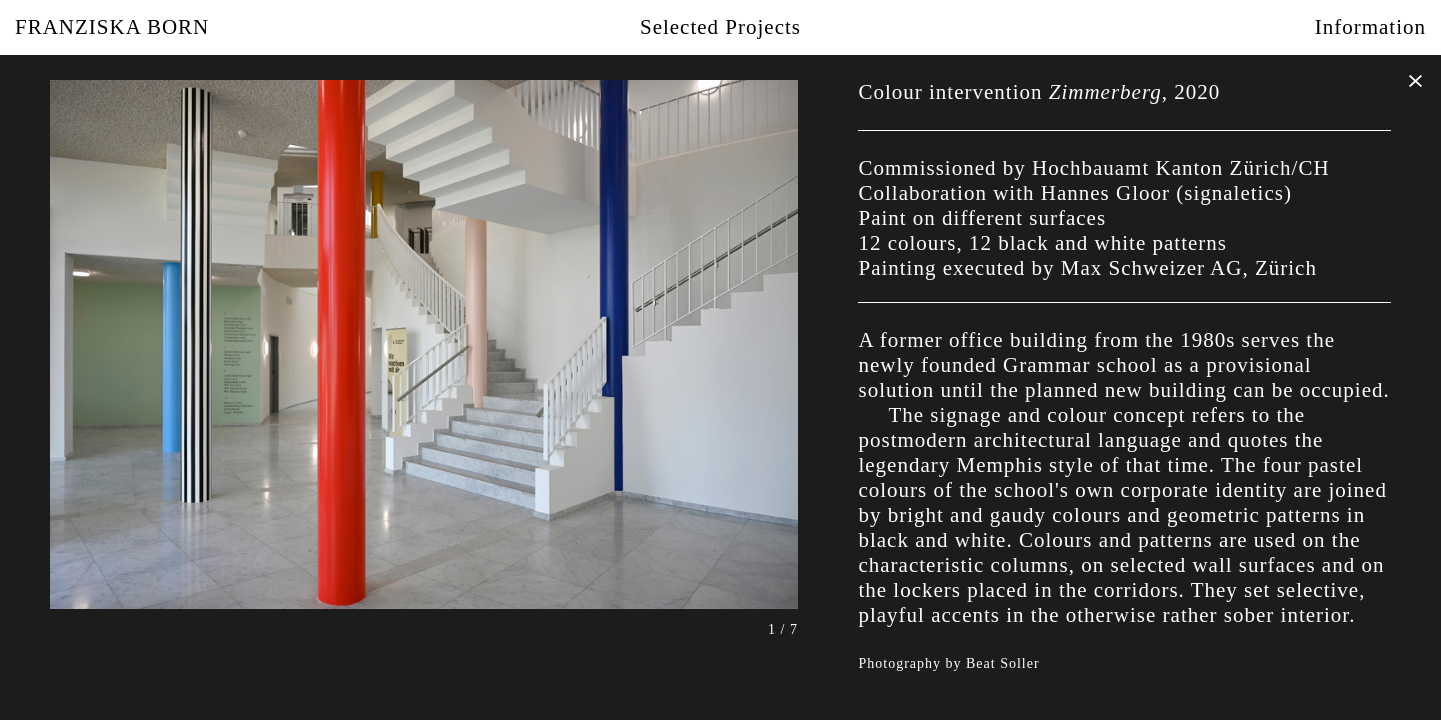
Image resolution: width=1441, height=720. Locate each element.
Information (1370, 27)
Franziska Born (112, 27)
